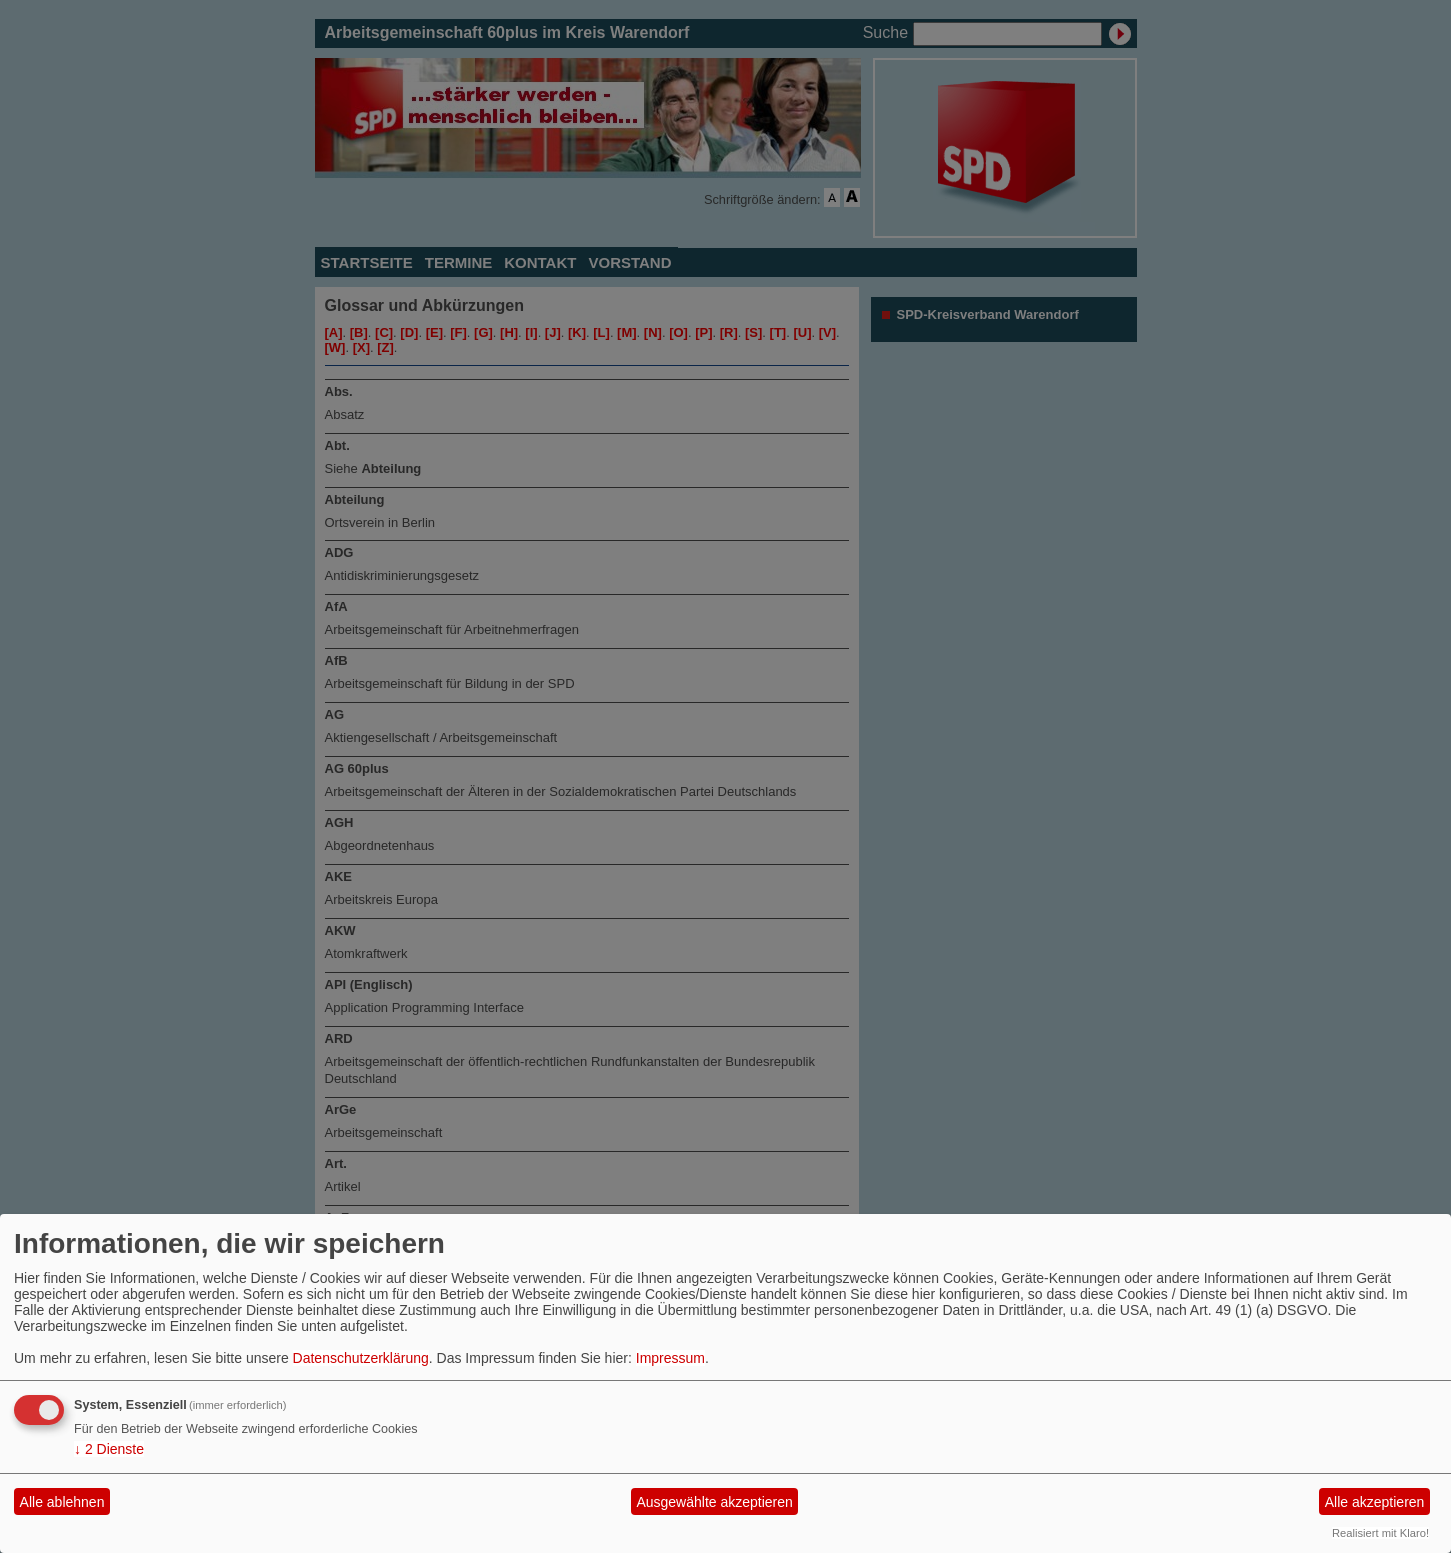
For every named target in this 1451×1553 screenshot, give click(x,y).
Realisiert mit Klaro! (1380, 1533)
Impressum (670, 1358)
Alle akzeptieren (1375, 1502)
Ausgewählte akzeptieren (714, 1502)
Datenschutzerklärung (361, 1358)
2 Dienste (109, 1449)
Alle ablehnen (62, 1502)
